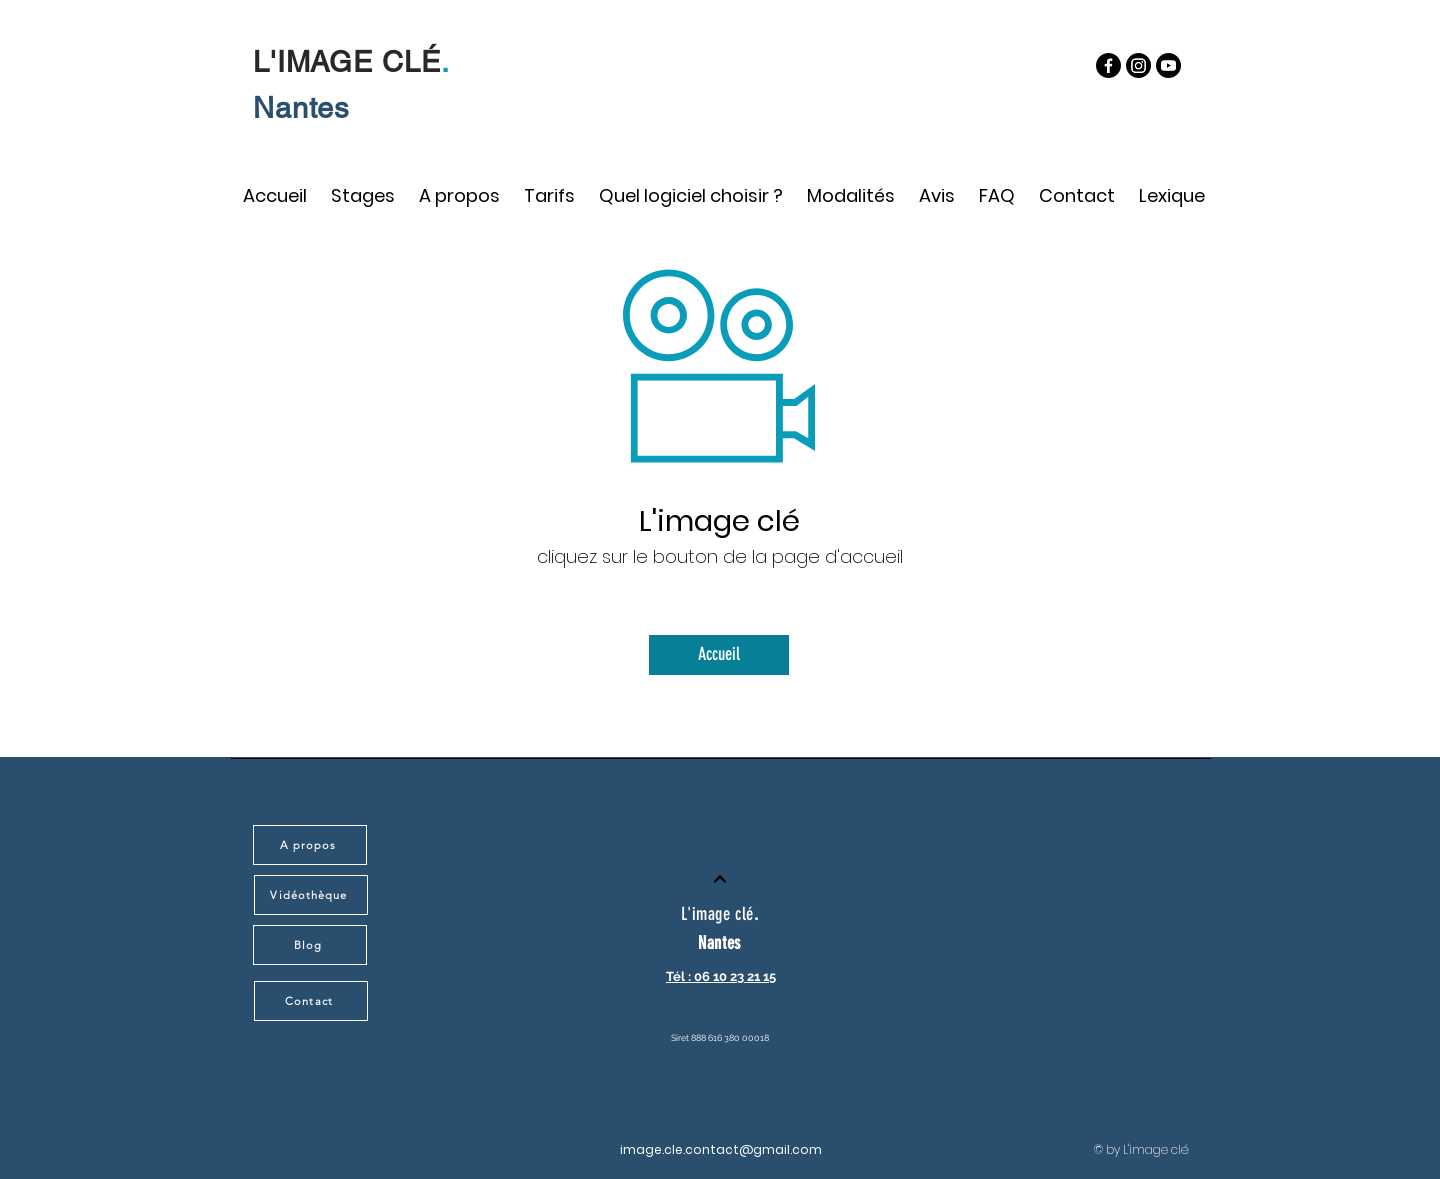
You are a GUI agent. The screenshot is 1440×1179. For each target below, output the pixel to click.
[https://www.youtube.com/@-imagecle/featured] (1168, 65)
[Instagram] (1138, 65)
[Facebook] (1108, 65)
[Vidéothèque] (311, 895)
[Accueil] (719, 655)
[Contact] (311, 1001)
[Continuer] (720, 879)
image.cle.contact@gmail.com (721, 1149)
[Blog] (310, 945)
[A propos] (310, 845)
